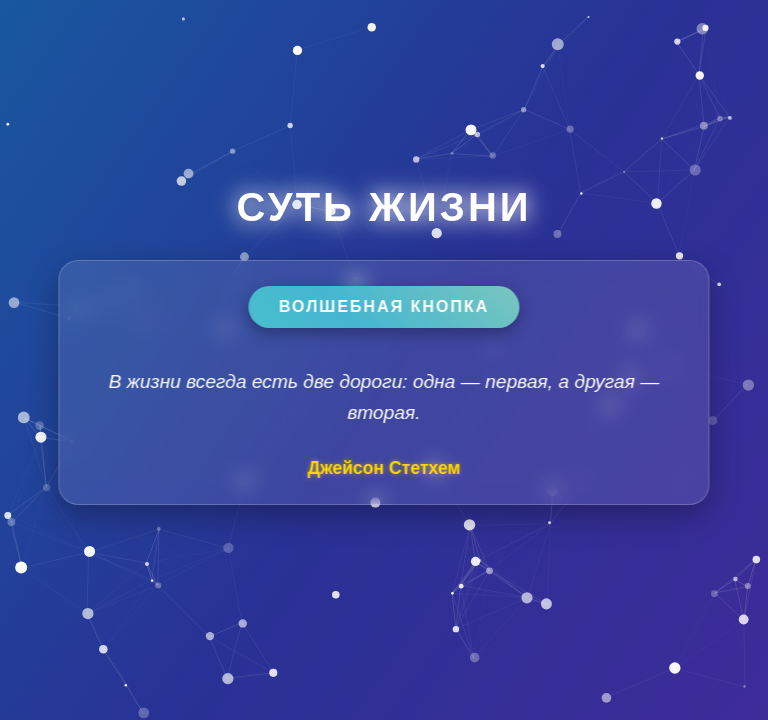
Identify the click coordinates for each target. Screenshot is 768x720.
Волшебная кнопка (384, 306)
